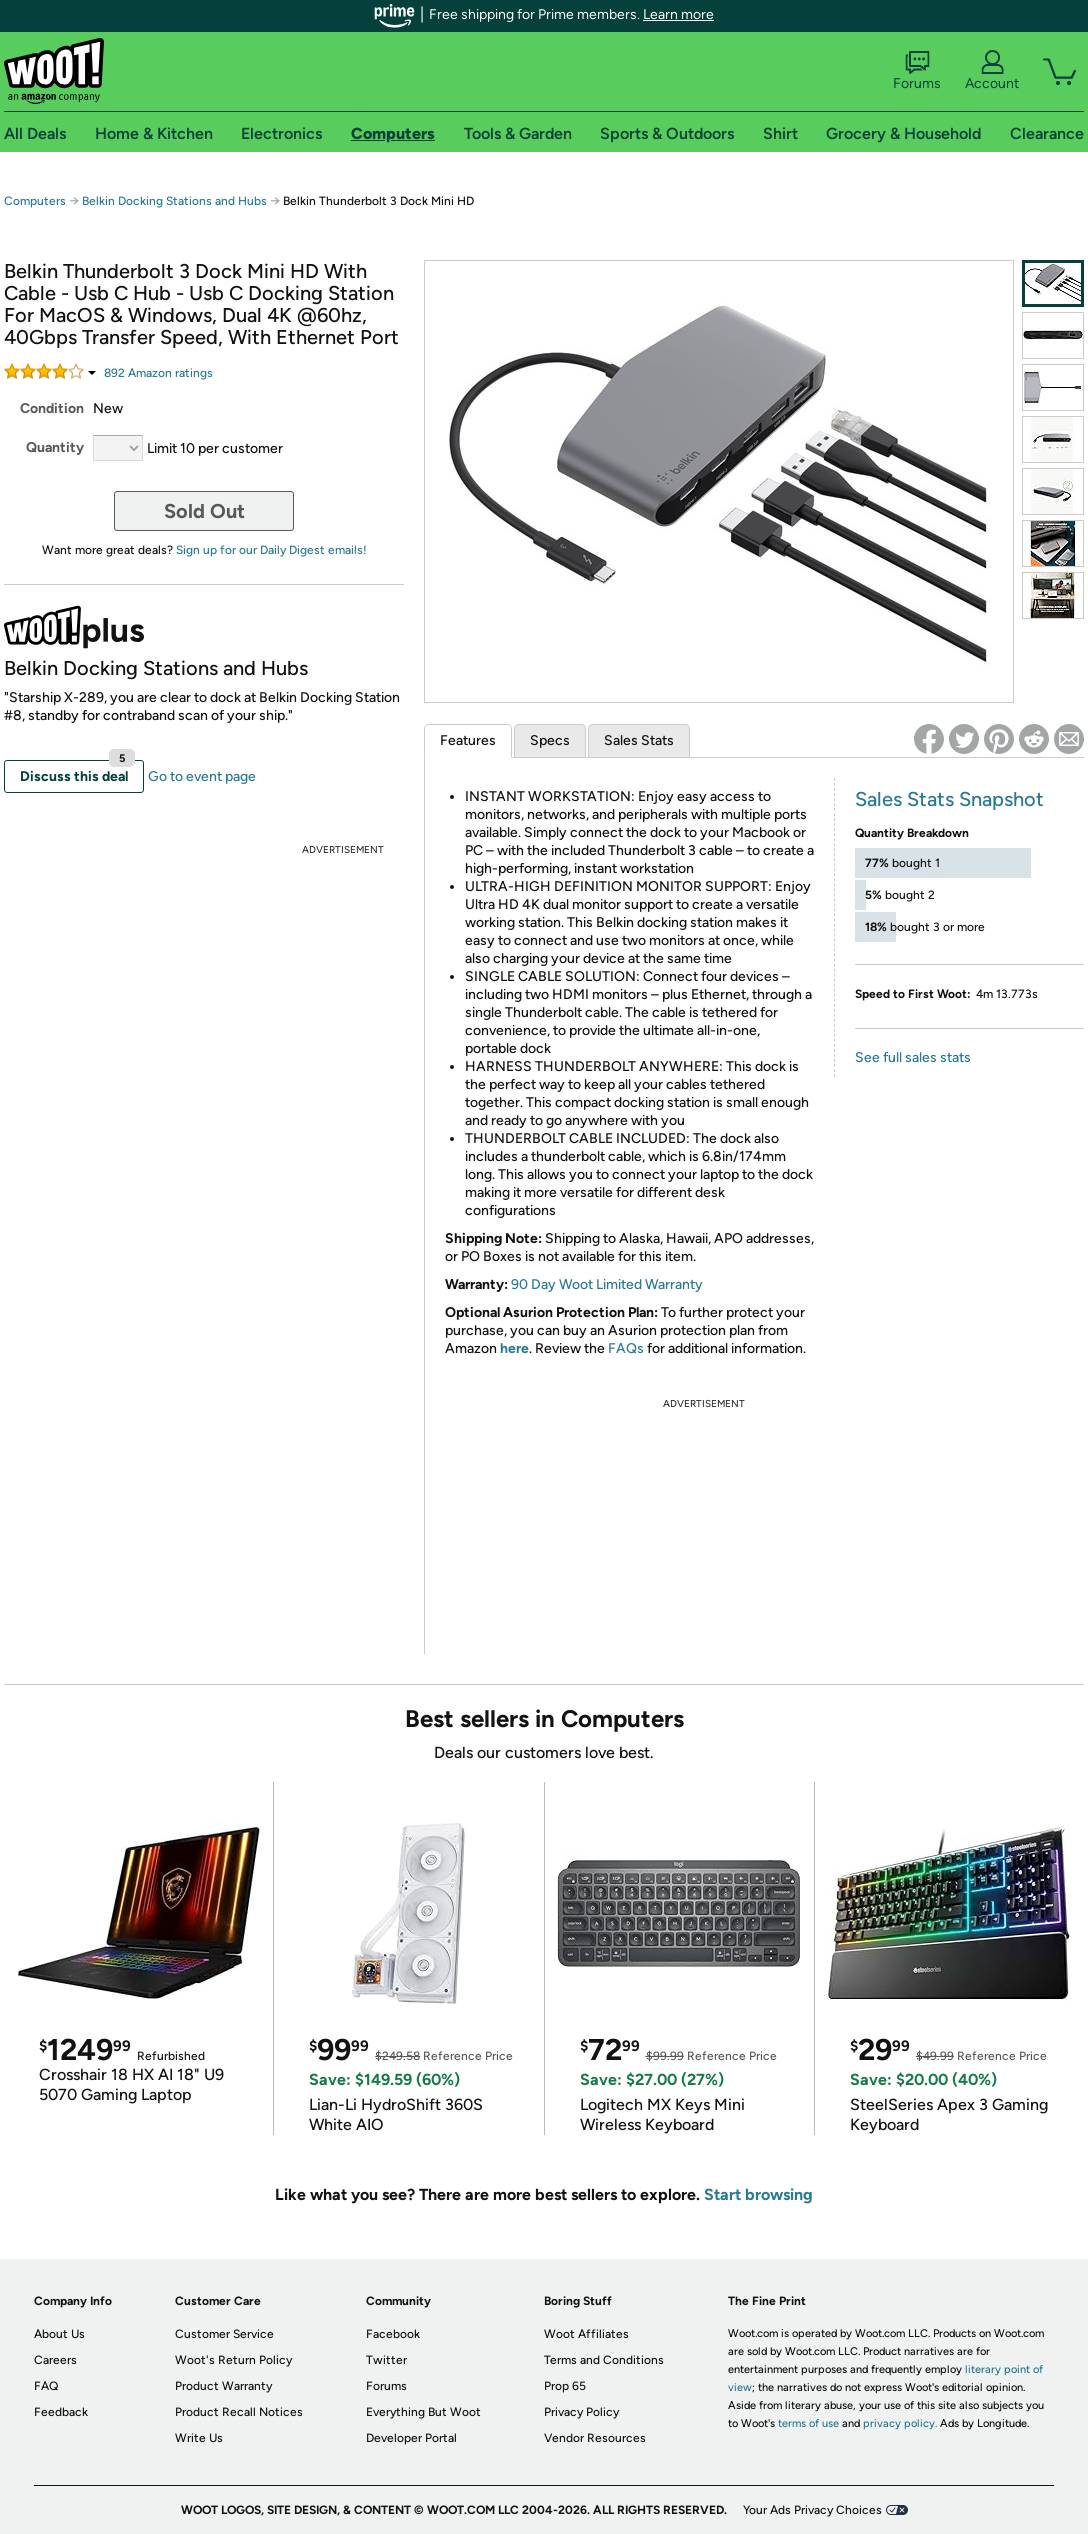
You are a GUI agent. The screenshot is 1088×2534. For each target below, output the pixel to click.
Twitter (386, 2360)
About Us (59, 2334)
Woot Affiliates (586, 2334)
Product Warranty (223, 2386)
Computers (35, 201)
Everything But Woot (423, 2412)
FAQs (626, 1348)
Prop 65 (565, 2386)
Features (468, 740)
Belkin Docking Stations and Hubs (174, 201)
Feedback (61, 2412)
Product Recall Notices (239, 2412)
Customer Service (224, 2334)
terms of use (808, 2423)
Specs (550, 740)
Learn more (678, 14)
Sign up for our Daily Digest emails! (271, 550)
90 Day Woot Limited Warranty (607, 1284)
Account (992, 71)
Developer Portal (411, 2438)
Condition (52, 408)
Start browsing (758, 2194)
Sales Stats (639, 740)
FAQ (46, 2386)
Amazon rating (158, 373)
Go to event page (202, 776)
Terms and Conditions (604, 2360)
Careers (55, 2360)
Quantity (55, 447)
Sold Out (204, 511)
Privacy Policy (581, 2412)
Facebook (393, 2334)
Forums (917, 71)
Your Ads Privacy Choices (812, 2510)
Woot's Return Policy (233, 2360)
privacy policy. (900, 2423)
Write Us (199, 2438)
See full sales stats (913, 1057)
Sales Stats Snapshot (949, 799)
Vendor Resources (595, 2438)
